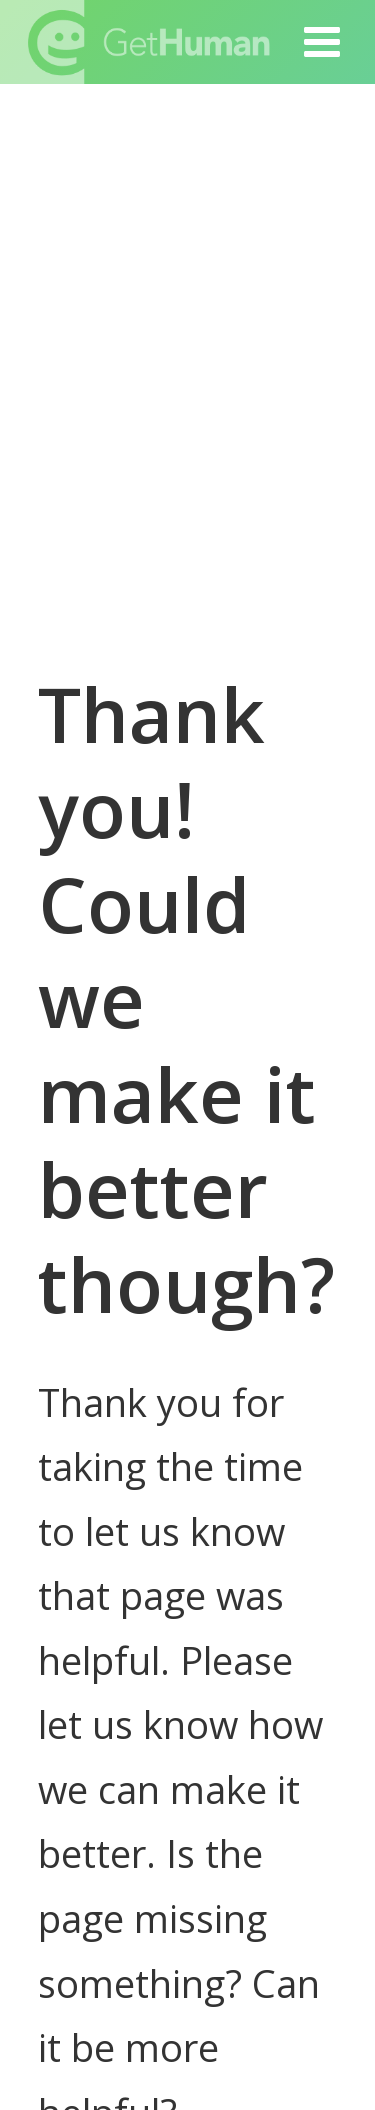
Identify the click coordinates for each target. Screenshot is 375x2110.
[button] (323, 42)
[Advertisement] (187, 365)
